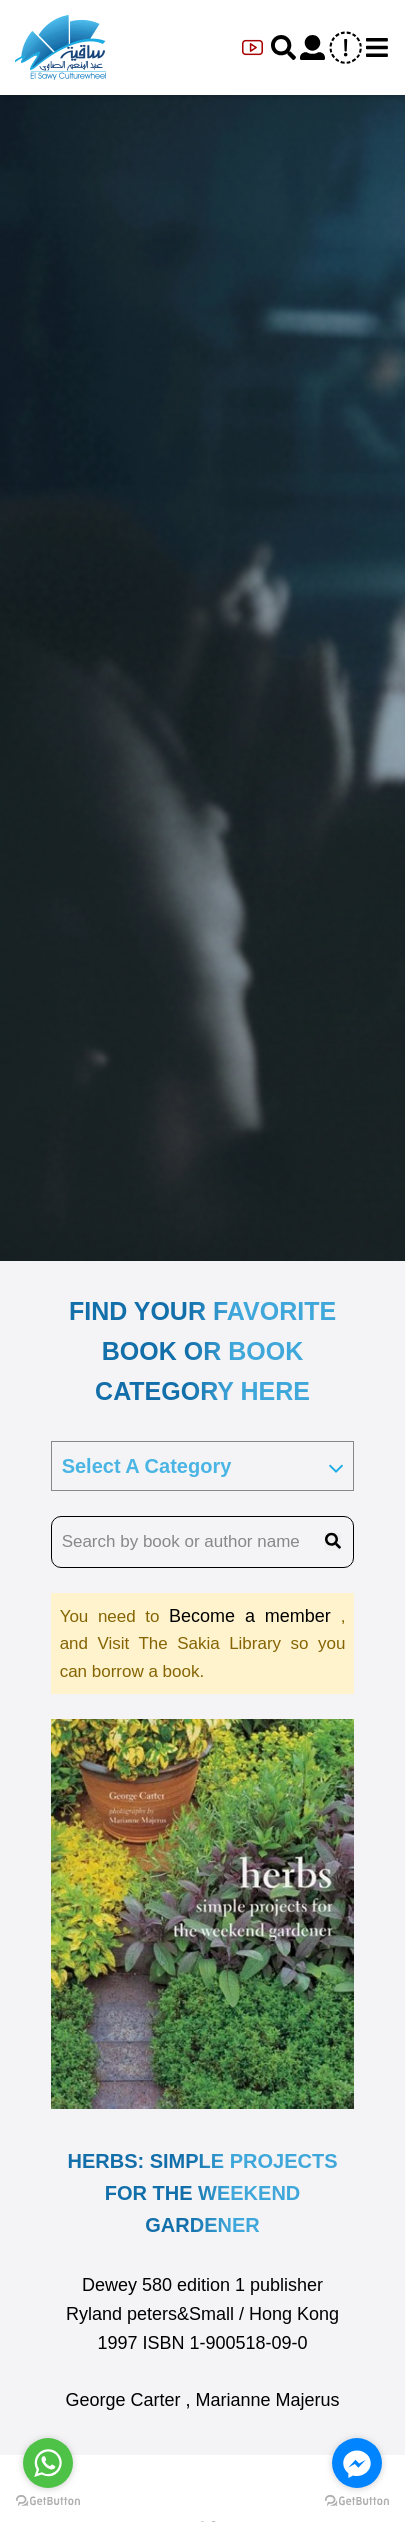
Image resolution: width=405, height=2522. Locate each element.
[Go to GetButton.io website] (48, 2501)
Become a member (255, 1616)
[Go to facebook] (357, 2463)
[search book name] (203, 1542)
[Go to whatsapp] (48, 2463)
